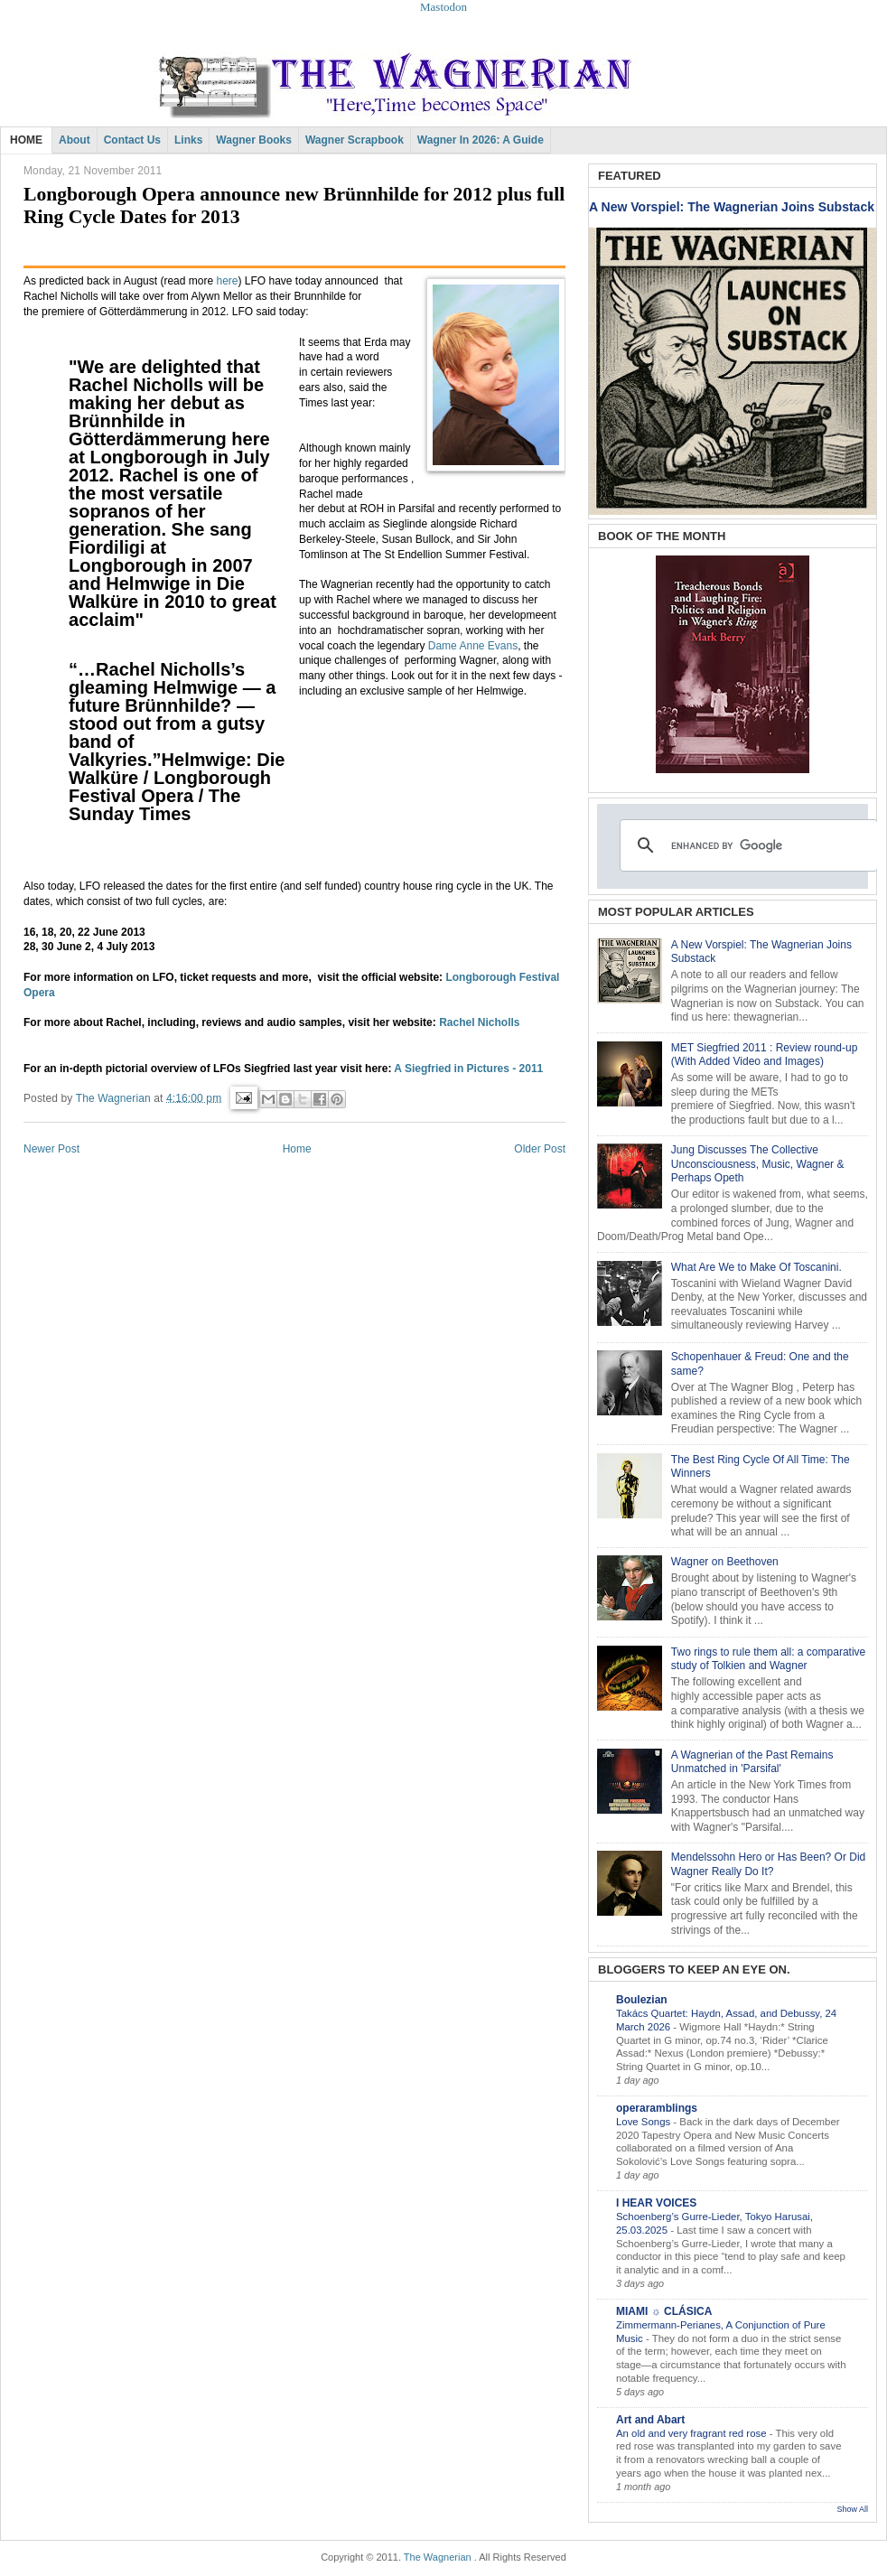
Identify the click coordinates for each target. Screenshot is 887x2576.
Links (188, 140)
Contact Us (132, 140)
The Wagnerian (438, 2557)
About (74, 140)
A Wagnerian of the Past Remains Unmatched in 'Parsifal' (752, 1762)
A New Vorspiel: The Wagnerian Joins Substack (731, 207)
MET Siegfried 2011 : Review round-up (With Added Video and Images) (764, 1055)
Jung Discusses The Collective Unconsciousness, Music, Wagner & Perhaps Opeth (758, 1163)
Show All (852, 2509)
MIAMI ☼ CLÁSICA (664, 2311)
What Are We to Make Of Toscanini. (756, 1267)
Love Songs (644, 2121)
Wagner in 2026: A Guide (480, 140)
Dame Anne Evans (473, 645)
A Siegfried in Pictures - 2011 (468, 1068)
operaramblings (656, 2108)
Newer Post (51, 1149)
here (227, 281)
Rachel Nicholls (479, 1022)
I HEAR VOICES (656, 2203)
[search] (746, 845)
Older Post (539, 1149)
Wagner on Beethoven (725, 1561)
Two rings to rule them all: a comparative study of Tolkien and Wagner (768, 1659)
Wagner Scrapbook (354, 140)
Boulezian (642, 1999)
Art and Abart (650, 2419)
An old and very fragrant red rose (693, 2433)
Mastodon (443, 7)
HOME (26, 140)
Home (297, 1149)
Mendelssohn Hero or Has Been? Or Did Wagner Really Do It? (768, 1864)
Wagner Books (254, 140)
